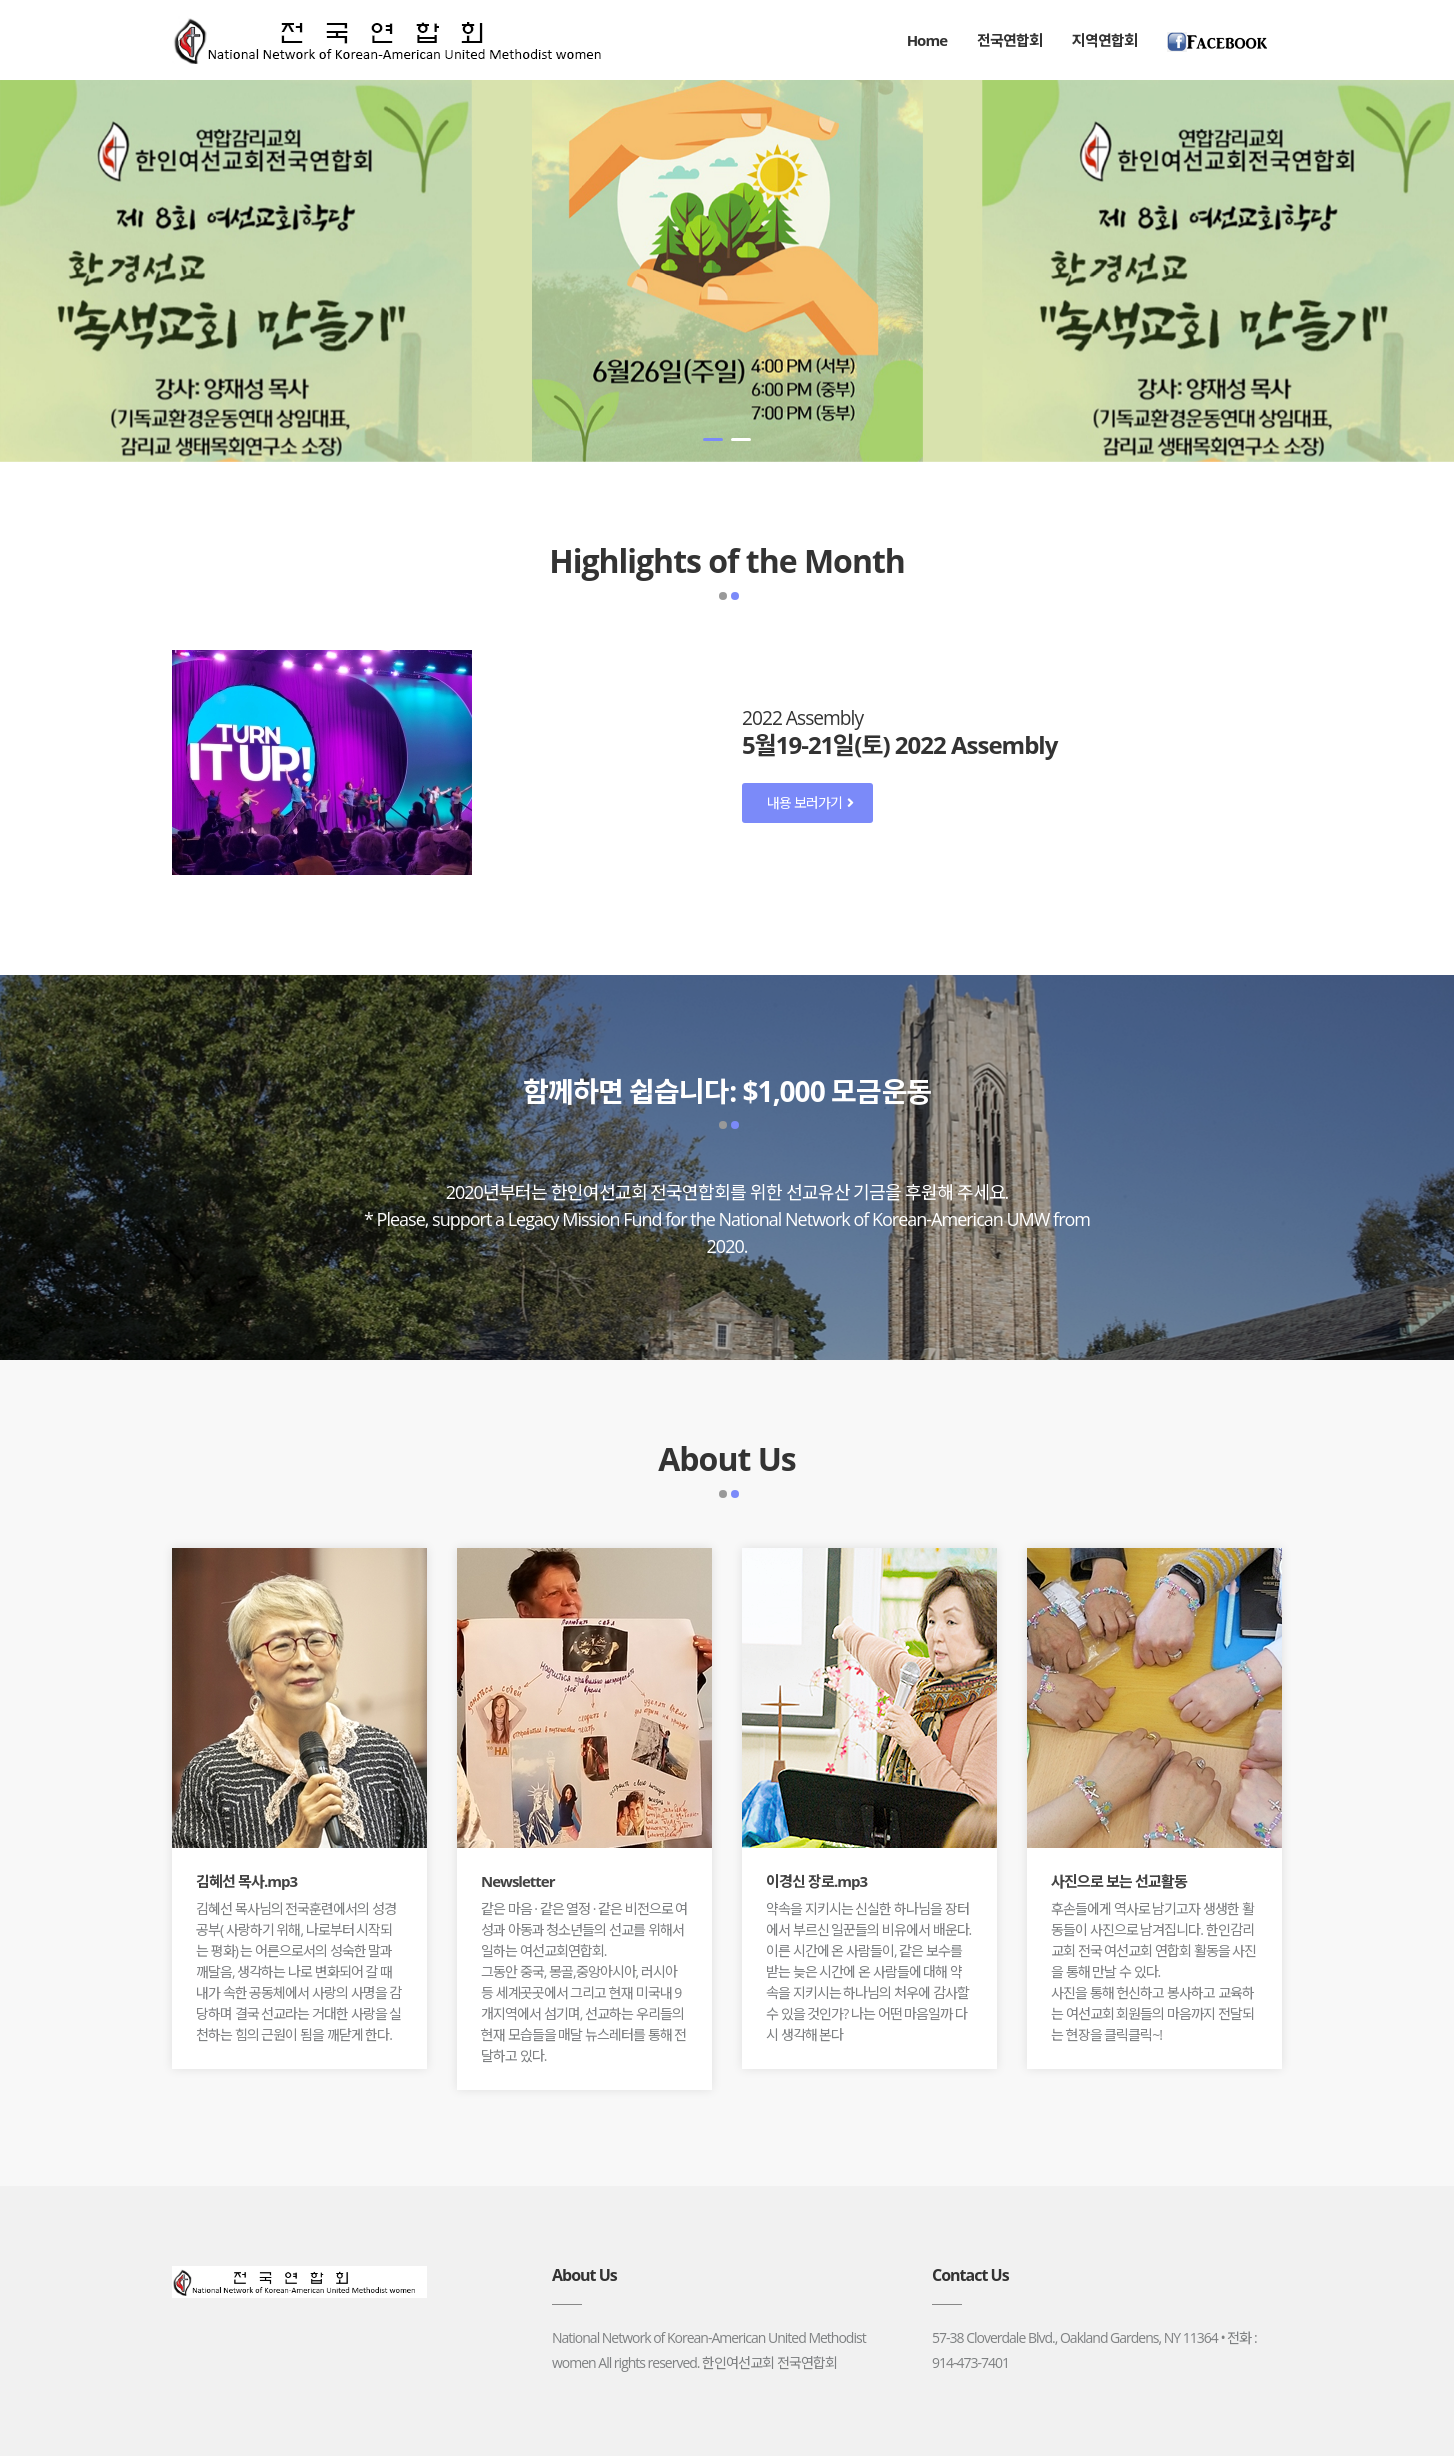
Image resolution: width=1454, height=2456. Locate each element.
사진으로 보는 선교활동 (1119, 1881)
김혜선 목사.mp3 (246, 1881)
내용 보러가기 (810, 802)
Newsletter (518, 1881)
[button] (713, 439)
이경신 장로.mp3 (816, 1881)
